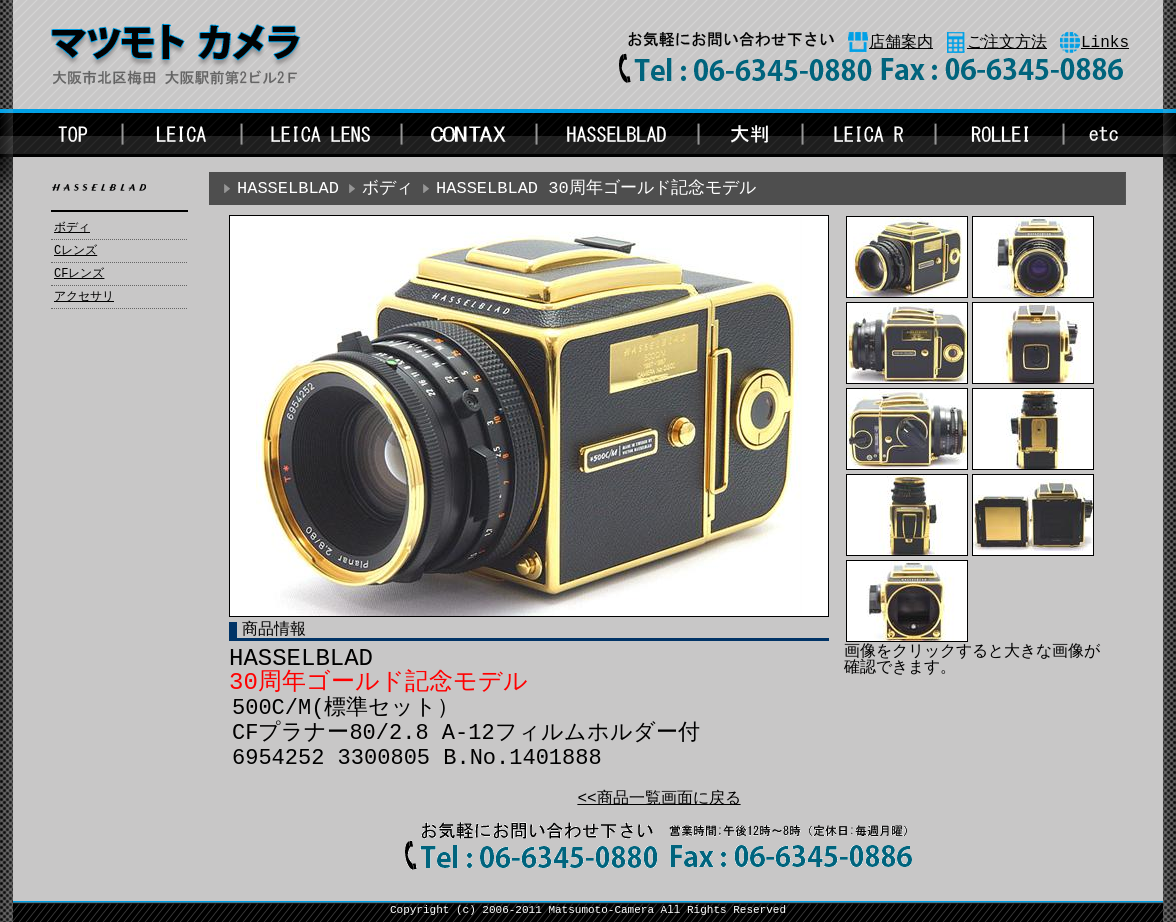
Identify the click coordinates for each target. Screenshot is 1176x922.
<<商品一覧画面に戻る (658, 799)
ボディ (72, 228)
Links (1105, 43)
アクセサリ (84, 297)
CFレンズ (79, 274)
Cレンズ (75, 251)
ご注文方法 (1007, 43)
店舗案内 (901, 43)
